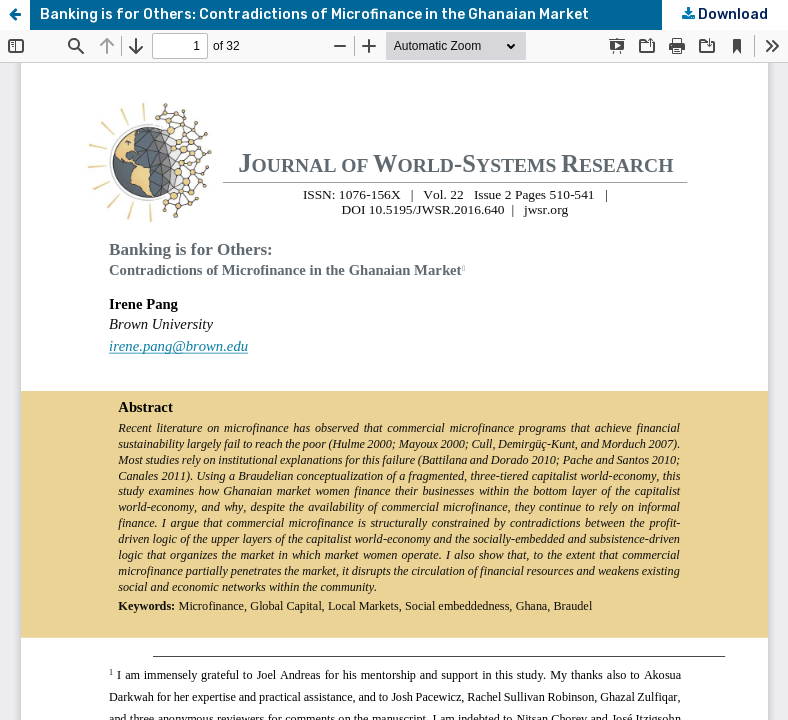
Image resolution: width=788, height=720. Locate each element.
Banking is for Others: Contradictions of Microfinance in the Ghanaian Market (314, 14)
